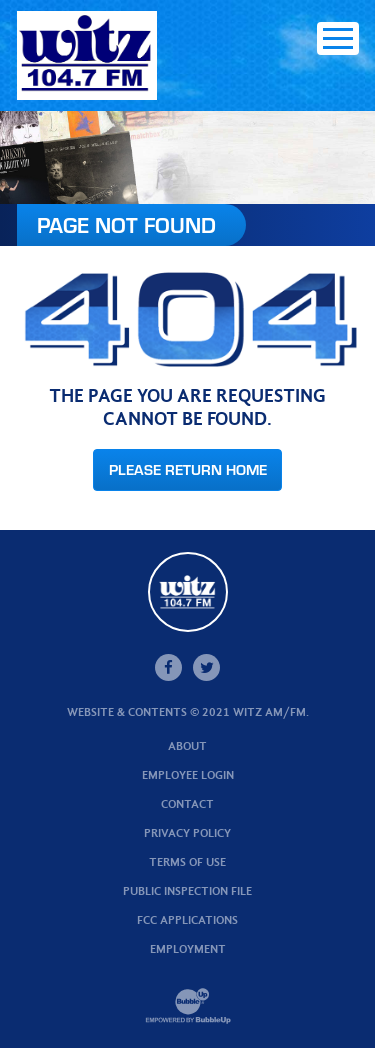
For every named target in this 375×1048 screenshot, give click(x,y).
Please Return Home (188, 469)
